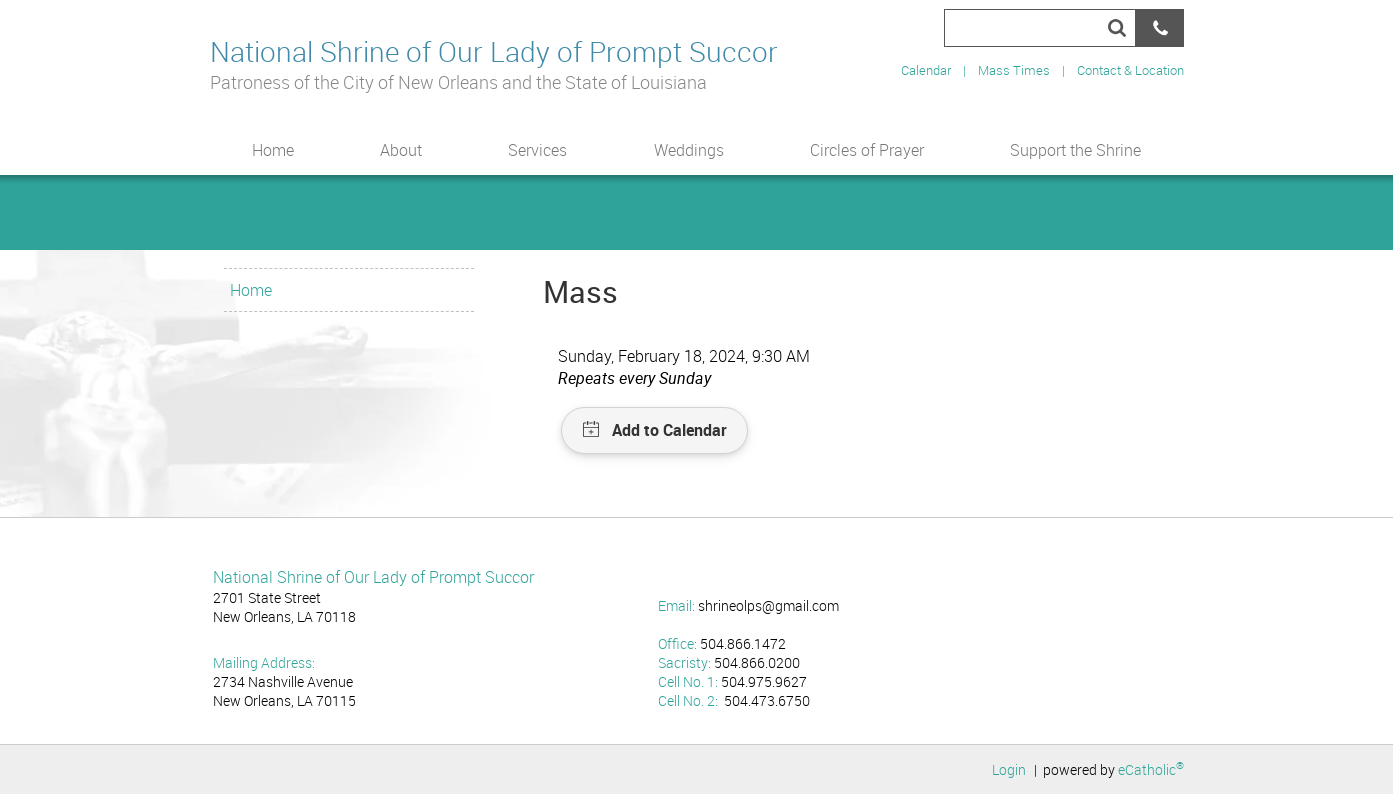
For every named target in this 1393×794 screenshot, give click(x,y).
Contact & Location (1130, 70)
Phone (1160, 28)
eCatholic (1151, 769)
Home (251, 290)
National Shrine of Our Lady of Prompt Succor (494, 50)
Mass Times (1014, 70)
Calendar (926, 70)
